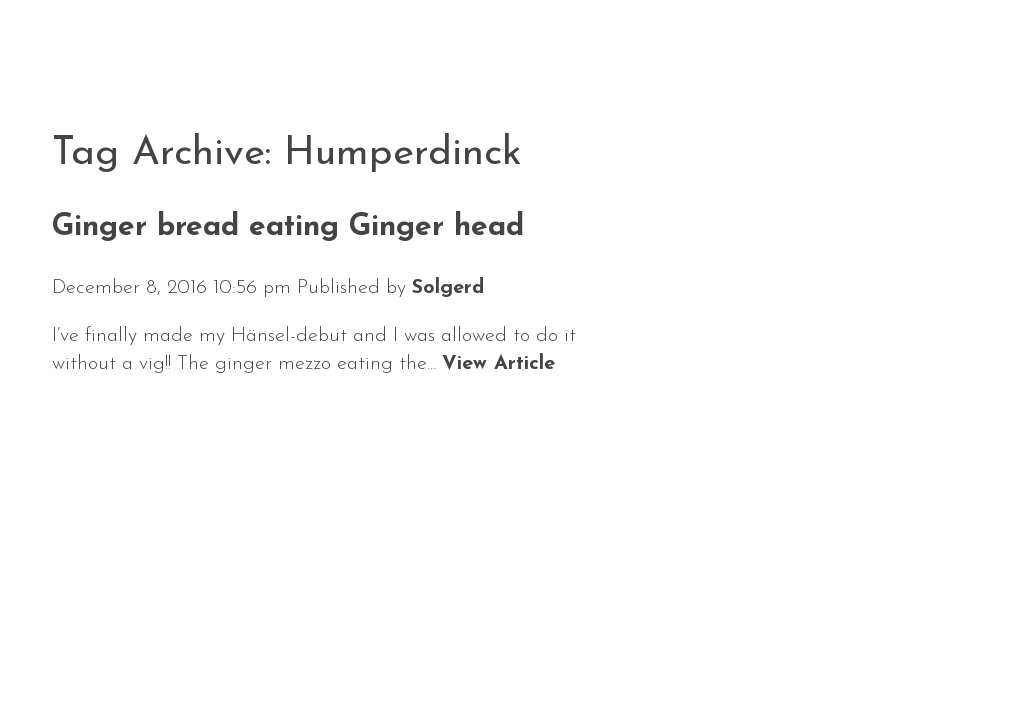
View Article (498, 364)
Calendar (203, 658)
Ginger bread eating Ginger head (288, 227)
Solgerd (448, 288)
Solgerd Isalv (842, 652)
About (325, 658)
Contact (701, 658)
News (85, 658)
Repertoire (454, 658)
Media (585, 658)
